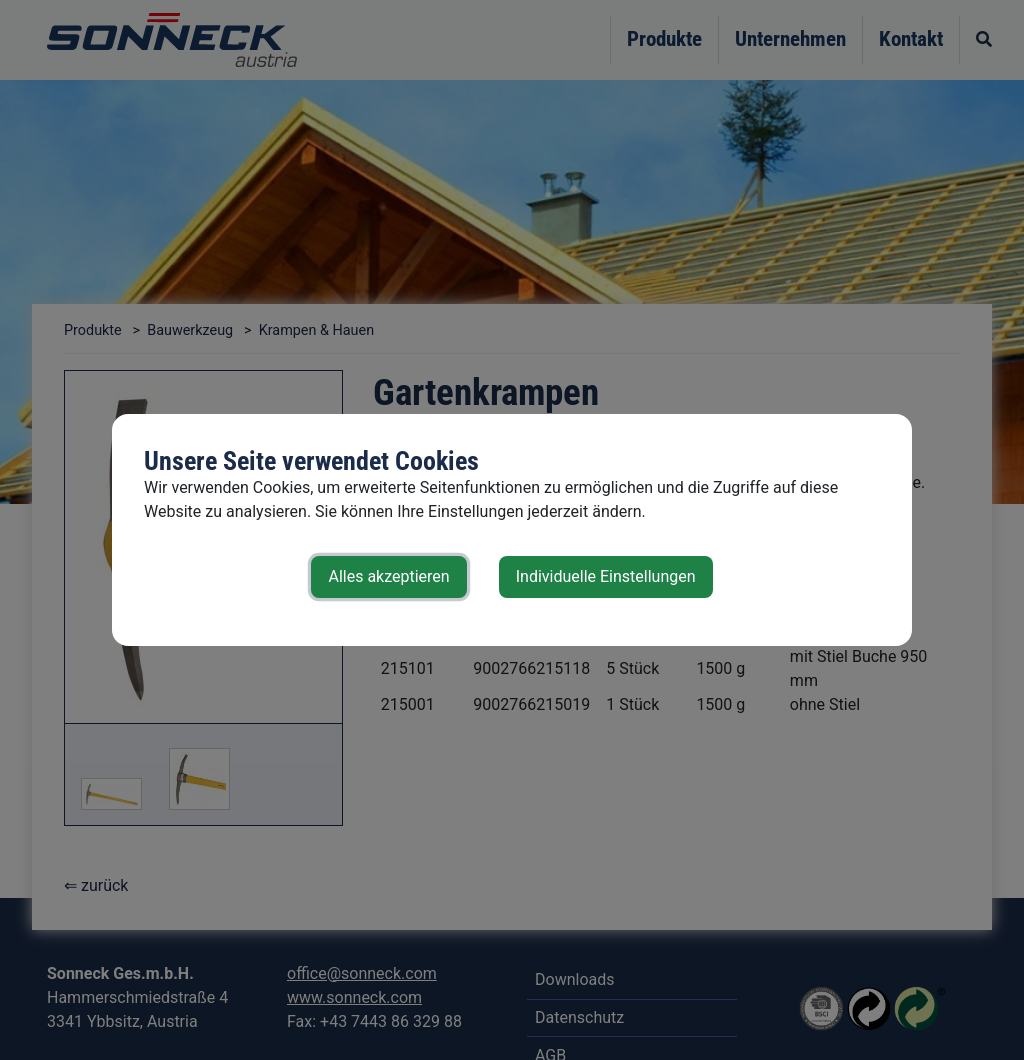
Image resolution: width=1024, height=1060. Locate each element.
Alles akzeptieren (388, 576)
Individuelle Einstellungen (606, 576)
